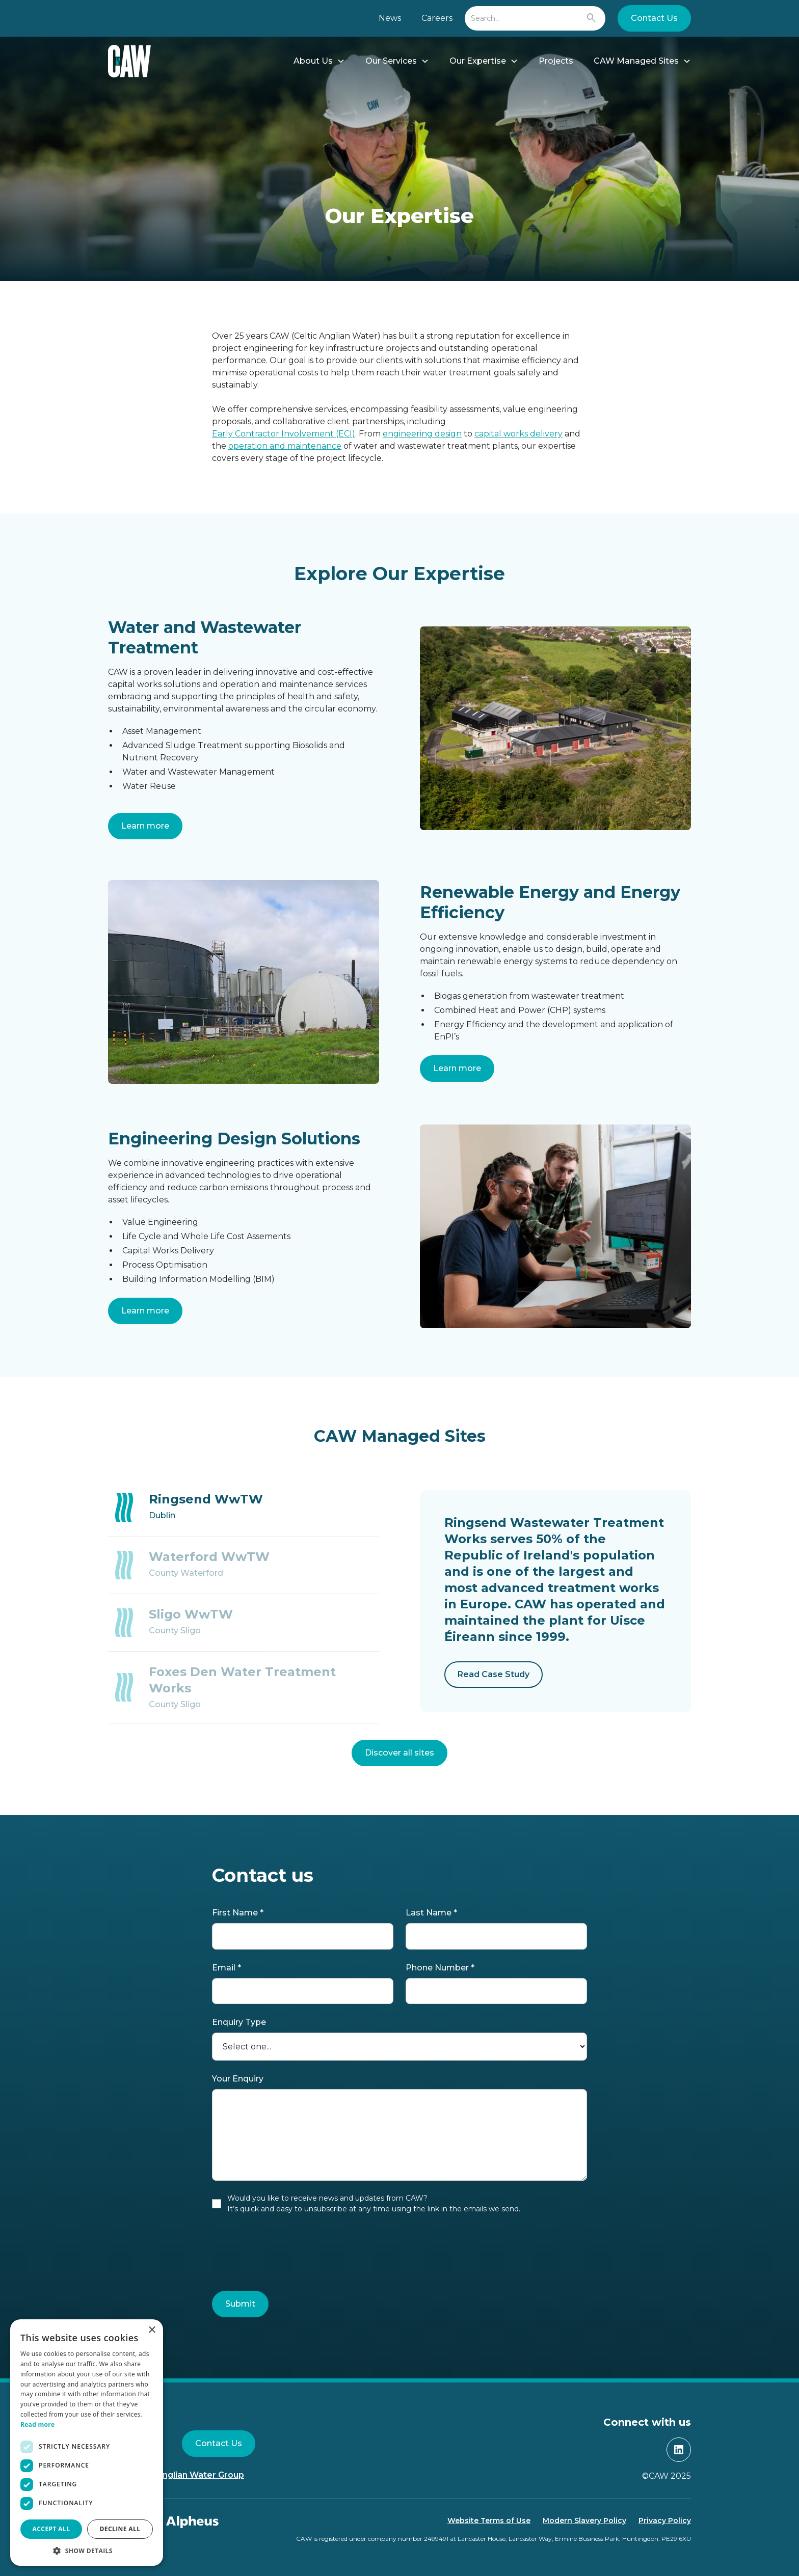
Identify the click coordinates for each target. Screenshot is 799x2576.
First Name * (237, 1912)
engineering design (422, 434)
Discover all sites (399, 1753)
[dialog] (86, 2442)
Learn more (145, 826)
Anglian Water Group (200, 2475)
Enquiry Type (239, 2022)
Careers (436, 18)
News (390, 18)
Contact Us (654, 18)
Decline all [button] (120, 2529)
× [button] (151, 2330)
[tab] (243, 1508)
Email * (226, 1967)
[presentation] (289, 2254)
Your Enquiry (237, 2079)
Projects (556, 61)
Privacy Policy (664, 2520)
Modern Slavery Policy (584, 2520)
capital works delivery (518, 434)
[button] (319, 61)
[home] (129, 61)
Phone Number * (440, 1967)
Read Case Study (493, 1674)
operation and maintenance (284, 446)
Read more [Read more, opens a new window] (37, 2424)
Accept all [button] (51, 2529)
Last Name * (431, 1912)
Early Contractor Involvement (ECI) (283, 434)
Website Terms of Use (488, 2520)
